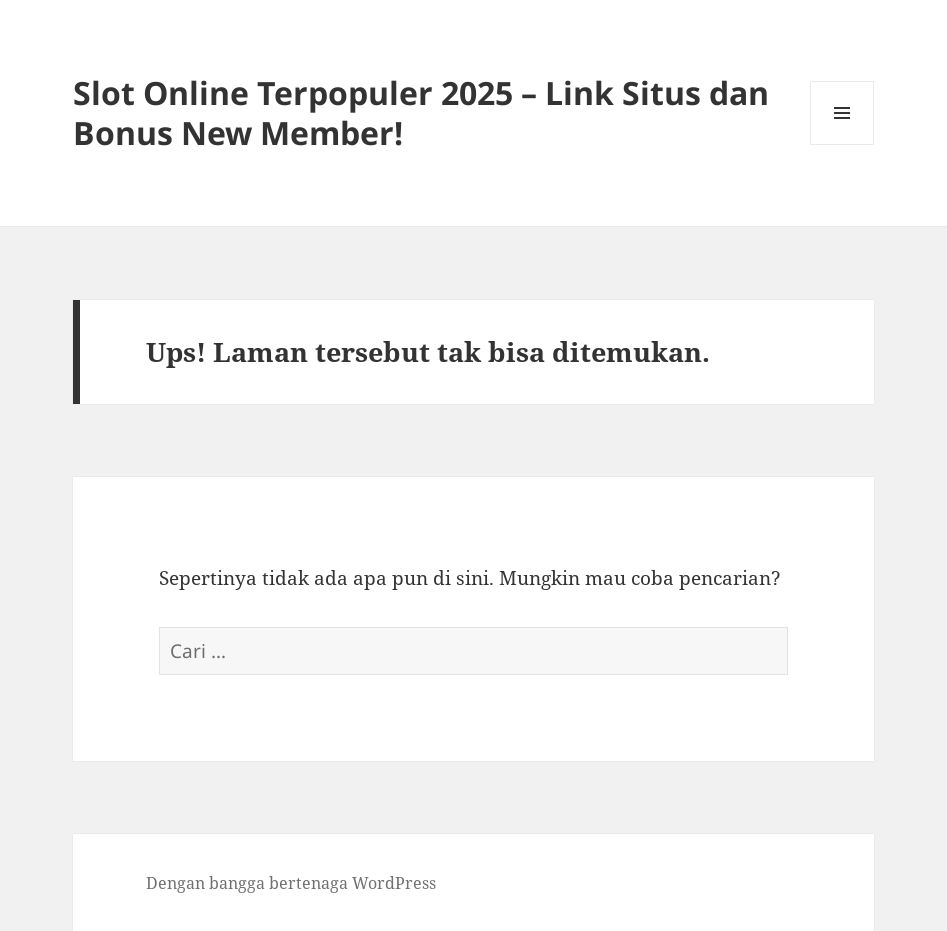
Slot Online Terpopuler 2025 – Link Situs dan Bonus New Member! (421, 112)
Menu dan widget (842, 144)
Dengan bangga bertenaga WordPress (291, 883)
